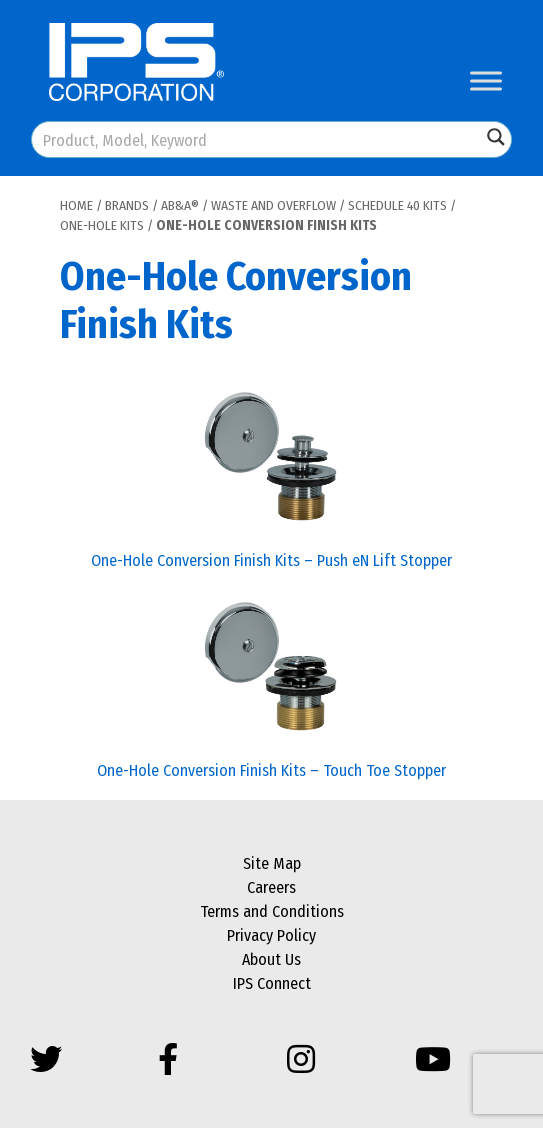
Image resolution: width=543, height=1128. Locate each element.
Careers (271, 887)
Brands (127, 205)
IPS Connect (272, 983)
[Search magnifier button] (496, 137)
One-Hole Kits (102, 225)
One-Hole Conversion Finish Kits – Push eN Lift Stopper (271, 560)
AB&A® (180, 205)
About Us (271, 959)
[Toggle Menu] (486, 80)
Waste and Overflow (273, 205)
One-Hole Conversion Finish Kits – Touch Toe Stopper (271, 770)
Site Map (272, 863)
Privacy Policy (271, 935)
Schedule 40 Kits (397, 205)
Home (76, 205)
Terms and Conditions (272, 911)
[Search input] (257, 139)
